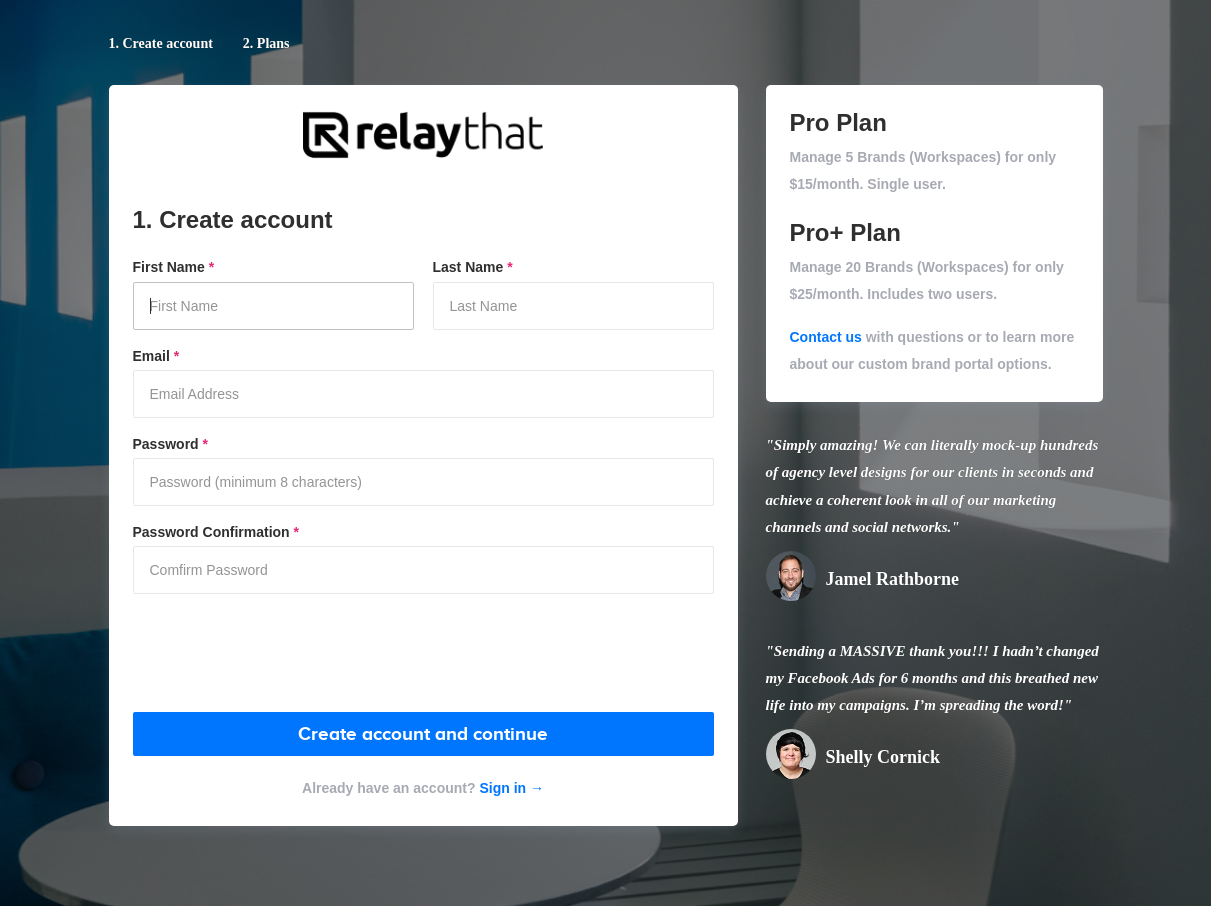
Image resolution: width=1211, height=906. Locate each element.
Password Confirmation (216, 532)
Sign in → (510, 788)
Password (170, 444)
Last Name (473, 267)
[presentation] (285, 654)
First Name (174, 267)
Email (156, 356)
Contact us (826, 337)
